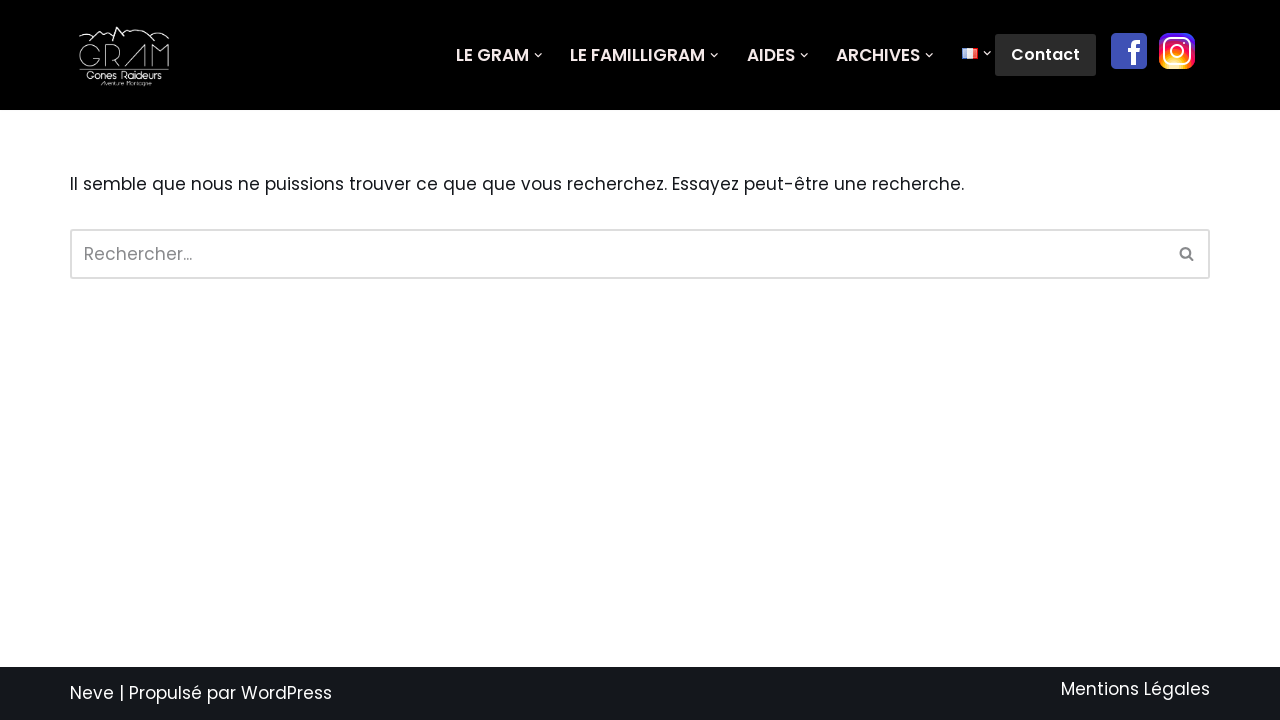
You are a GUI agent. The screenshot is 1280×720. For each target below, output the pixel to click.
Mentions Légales (1135, 689)
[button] (538, 55)
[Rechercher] (617, 254)
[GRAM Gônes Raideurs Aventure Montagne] (129, 55)
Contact (1045, 54)
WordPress (286, 693)
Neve (92, 693)
